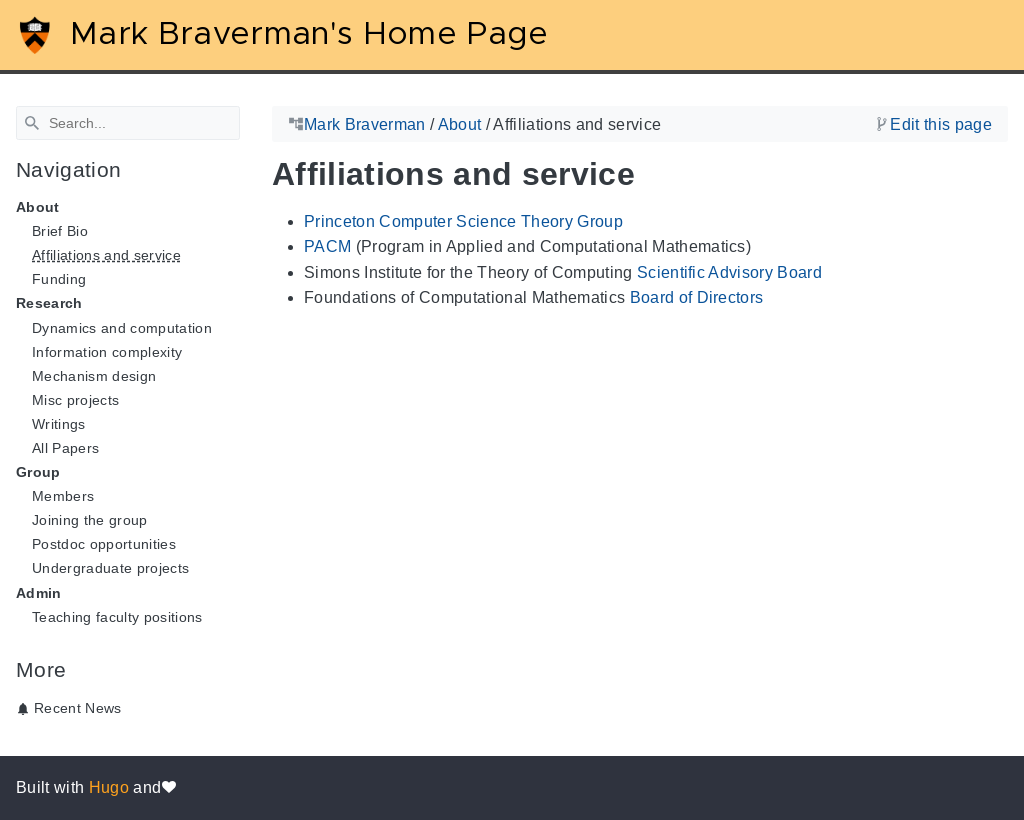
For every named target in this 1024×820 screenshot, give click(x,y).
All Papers (65, 448)
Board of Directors (697, 297)
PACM (327, 246)
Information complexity (107, 352)
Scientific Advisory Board (729, 272)
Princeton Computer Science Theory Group (463, 221)
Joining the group (90, 520)
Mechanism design (94, 376)
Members (63, 496)
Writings (59, 424)
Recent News (78, 708)
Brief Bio (60, 231)
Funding (59, 279)
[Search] (128, 123)
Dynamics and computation (122, 328)
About (460, 124)
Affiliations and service (106, 255)
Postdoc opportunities (104, 544)
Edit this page (941, 124)
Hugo (109, 787)
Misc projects (75, 400)
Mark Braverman (365, 124)
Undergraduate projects (110, 568)
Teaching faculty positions (117, 617)
